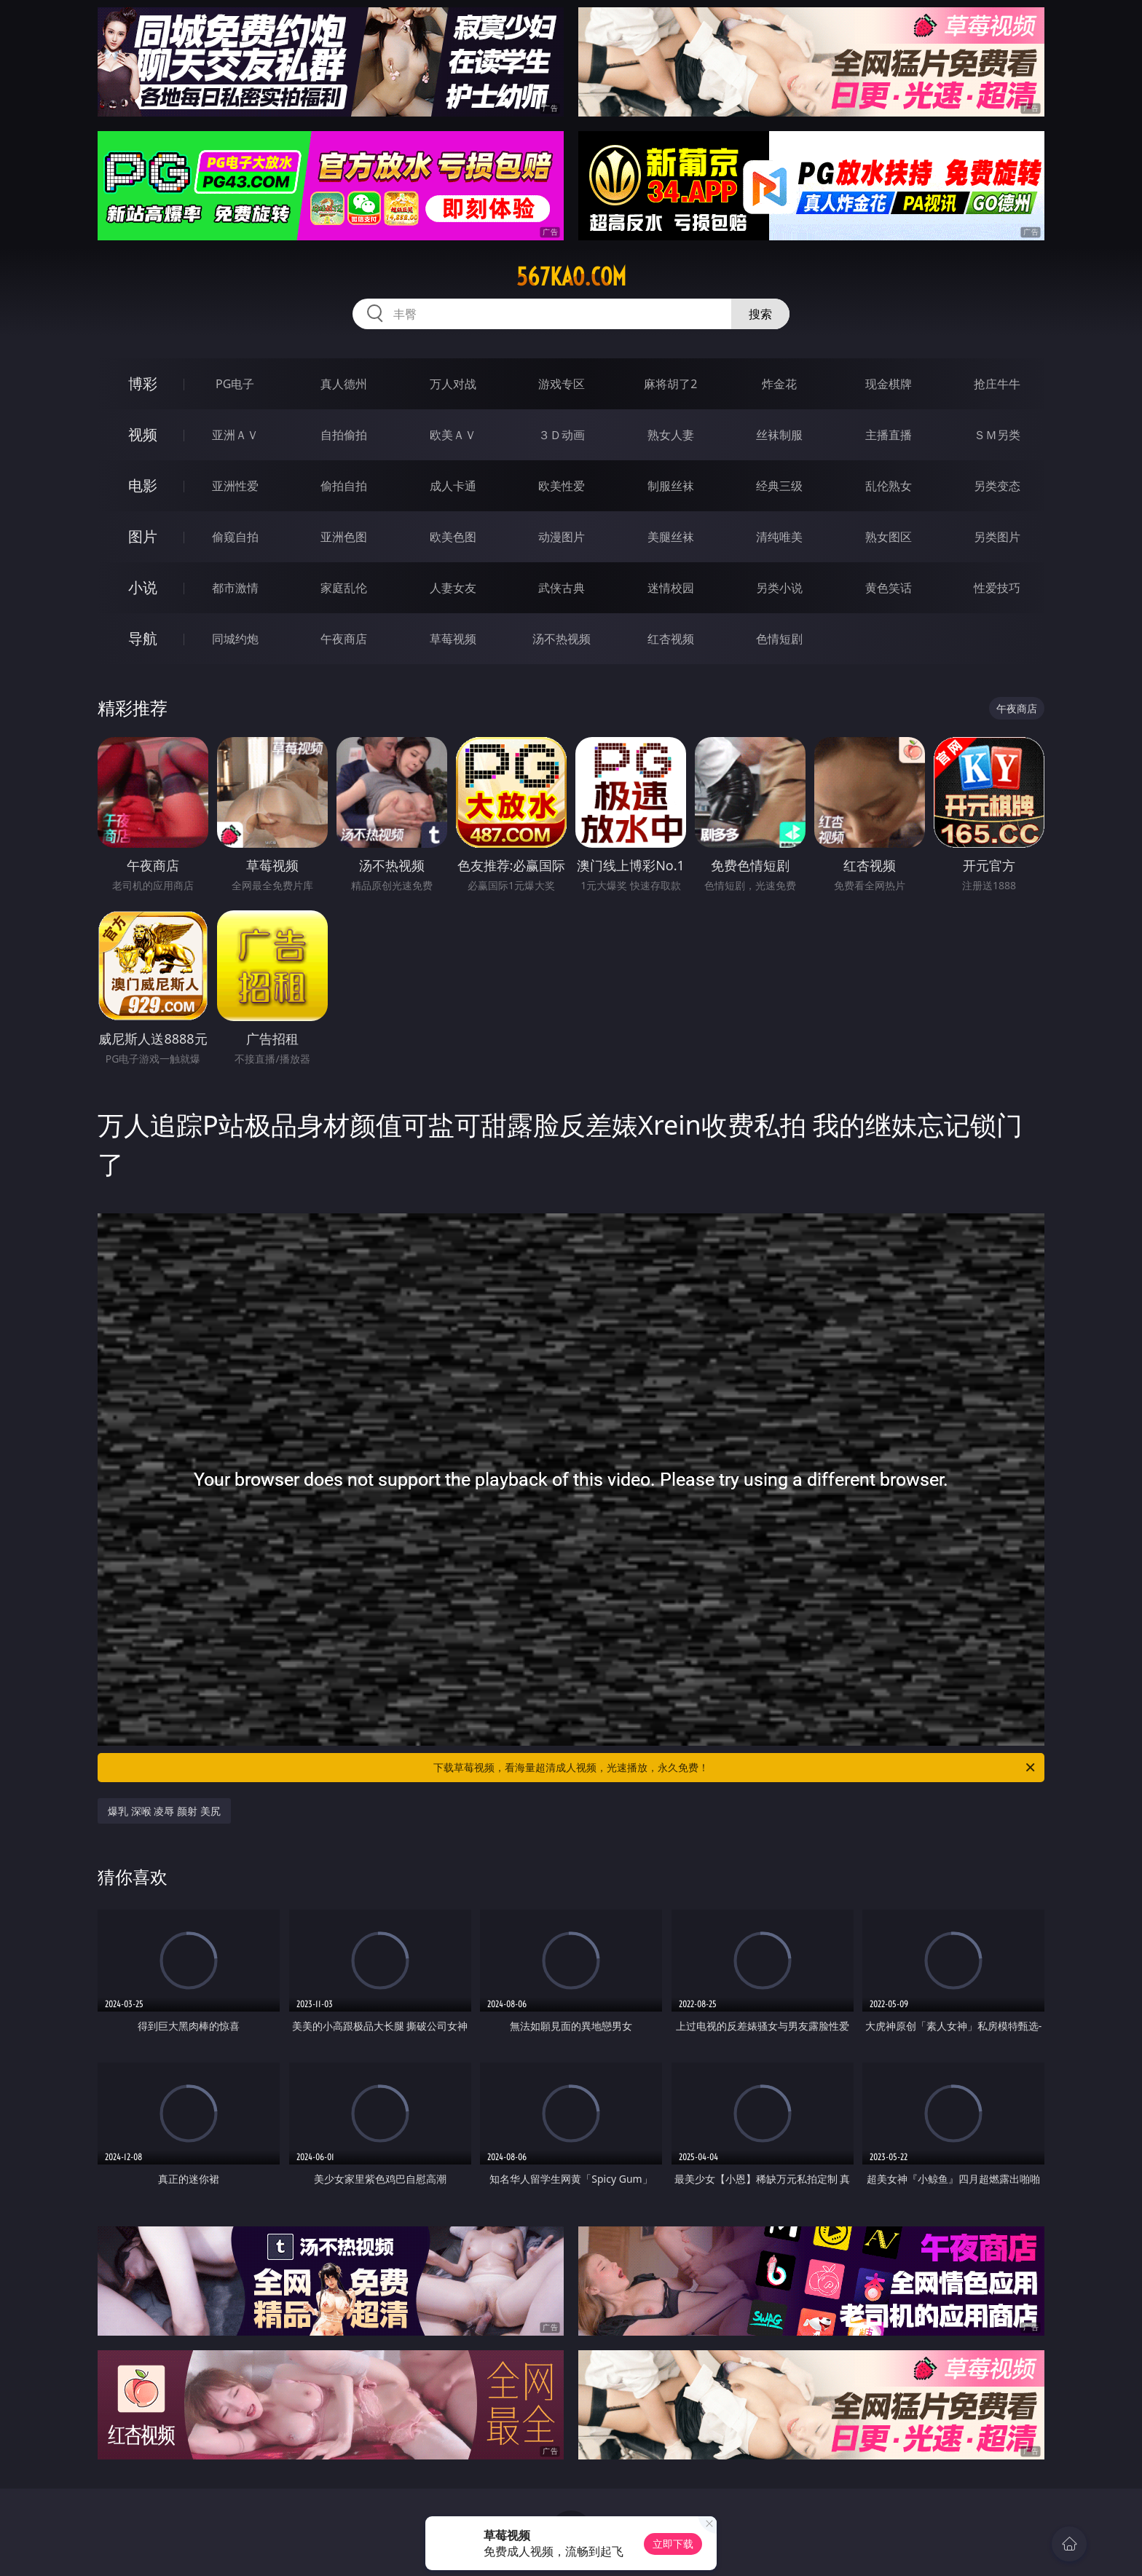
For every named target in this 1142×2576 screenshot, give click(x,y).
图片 (142, 536)
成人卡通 (453, 486)
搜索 (760, 314)
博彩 (142, 383)
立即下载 (673, 2544)
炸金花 (779, 384)
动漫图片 (561, 537)
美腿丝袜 (670, 537)
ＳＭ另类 (997, 435)
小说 (142, 587)
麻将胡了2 (670, 384)
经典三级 (779, 486)
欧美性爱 (561, 486)
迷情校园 (670, 588)
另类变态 (997, 486)
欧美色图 (453, 537)
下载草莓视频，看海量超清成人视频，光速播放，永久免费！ (735, 1767)
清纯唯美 (779, 537)
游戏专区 (561, 384)
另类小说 (779, 588)
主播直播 (888, 435)
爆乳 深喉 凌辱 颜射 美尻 (164, 1811)
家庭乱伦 (343, 588)
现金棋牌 (888, 384)
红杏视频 (670, 639)
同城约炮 (235, 639)
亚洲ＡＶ (235, 435)
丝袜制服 (779, 435)
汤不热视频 (561, 639)
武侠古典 (561, 588)
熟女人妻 (670, 435)
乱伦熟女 (888, 486)
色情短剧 (779, 639)
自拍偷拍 (343, 435)
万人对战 (453, 384)
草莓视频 (453, 639)
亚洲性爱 (235, 486)
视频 (142, 434)
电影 (142, 485)
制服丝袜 (670, 486)
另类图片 (997, 537)
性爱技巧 (997, 588)
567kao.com (571, 276)
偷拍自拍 (343, 486)
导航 (142, 638)
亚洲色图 (343, 537)
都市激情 (235, 588)
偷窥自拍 (235, 537)
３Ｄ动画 (561, 435)
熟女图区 (888, 537)
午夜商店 (343, 639)
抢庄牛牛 (997, 384)
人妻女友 (453, 588)
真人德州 (343, 384)
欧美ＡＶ (453, 435)
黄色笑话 (888, 588)
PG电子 (235, 384)
